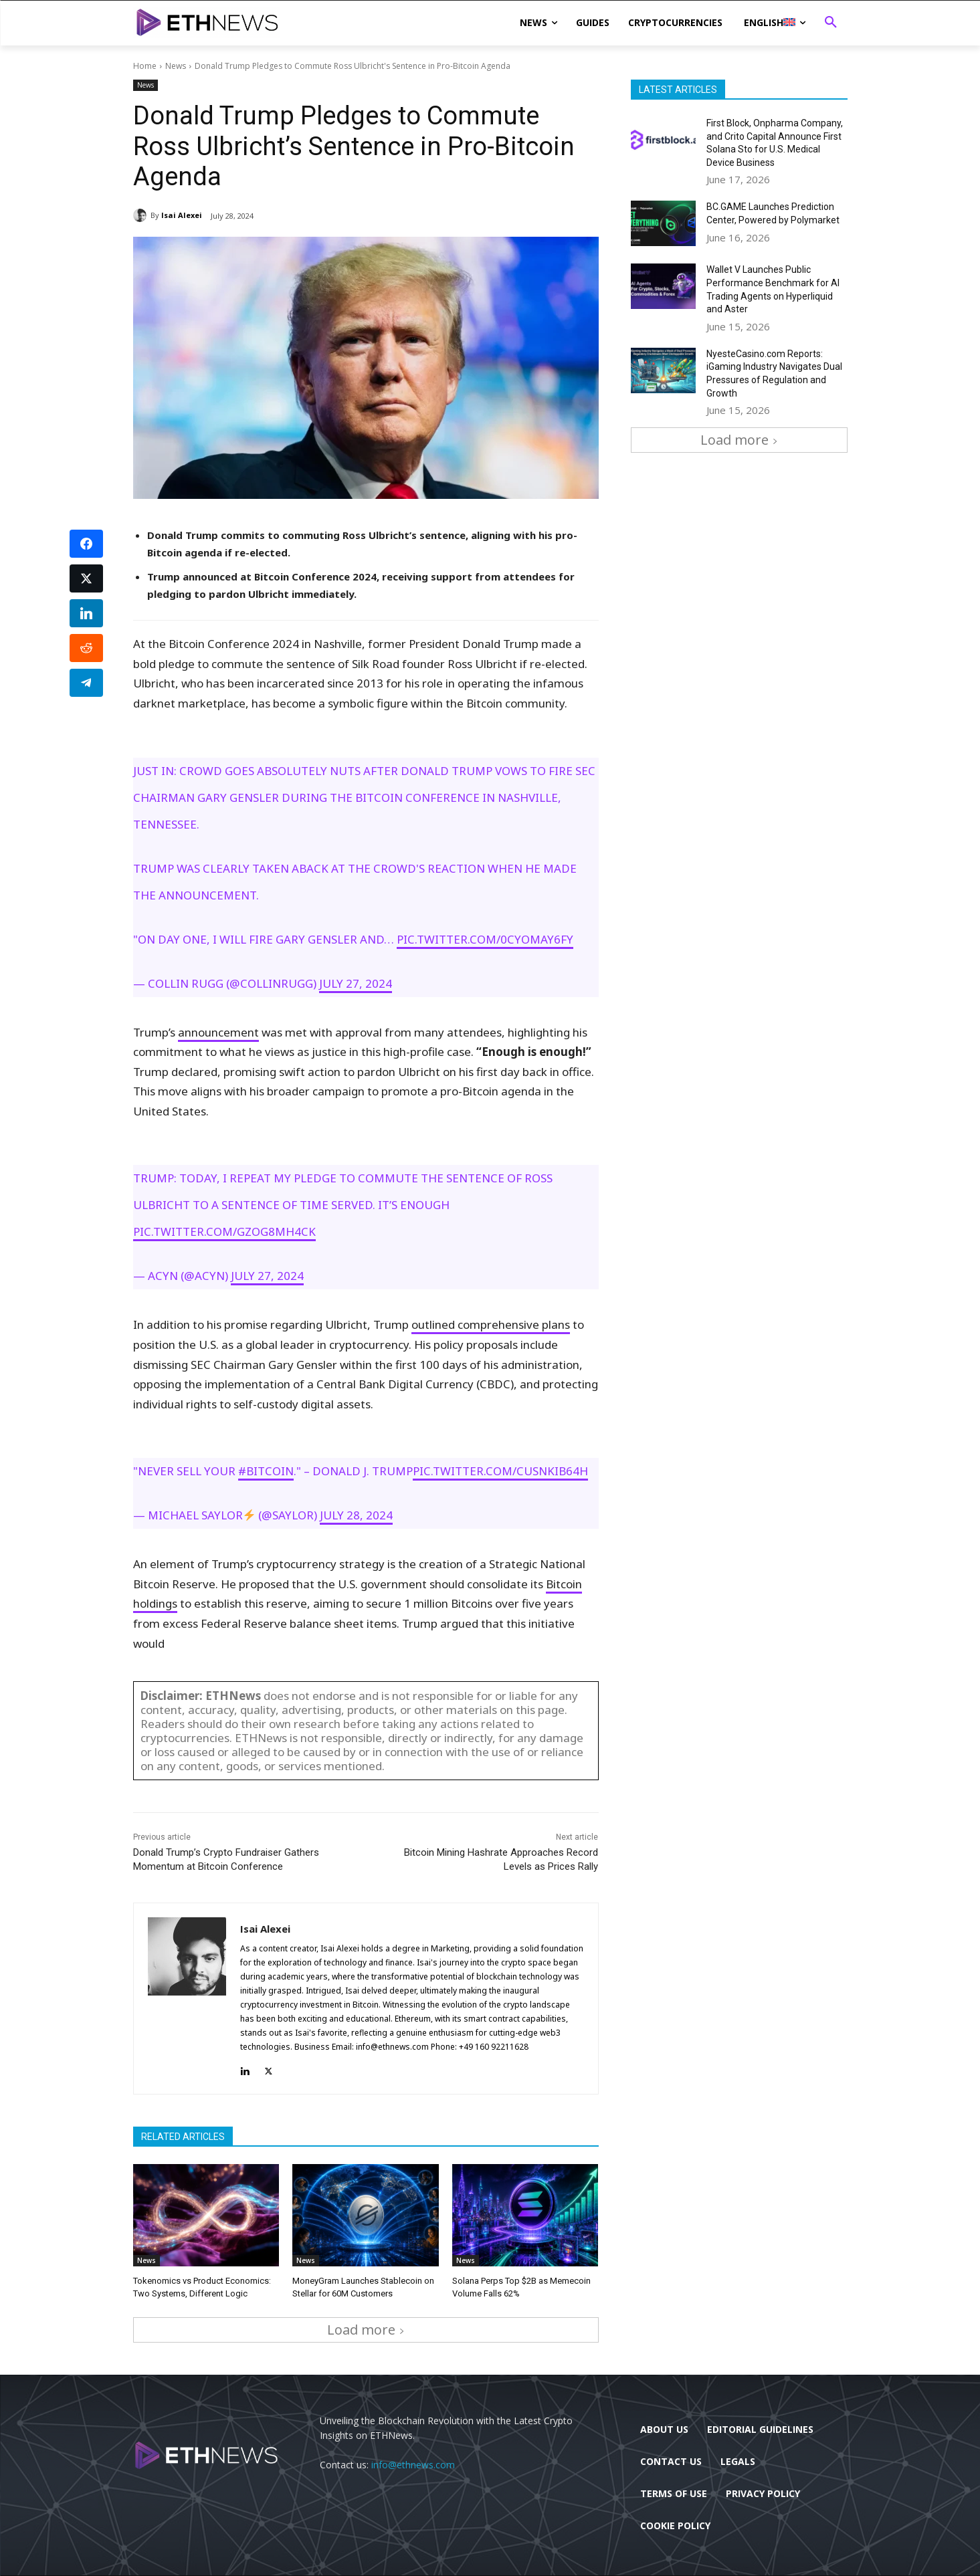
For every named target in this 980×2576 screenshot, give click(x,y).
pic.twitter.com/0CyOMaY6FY (485, 939)
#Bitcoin (266, 1471)
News (175, 66)
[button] (831, 23)
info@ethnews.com (413, 2464)
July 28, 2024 (356, 1515)
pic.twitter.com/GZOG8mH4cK (224, 1231)
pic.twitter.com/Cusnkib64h (500, 1471)
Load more (366, 2330)
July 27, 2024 (355, 983)
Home (145, 66)
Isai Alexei (181, 215)
